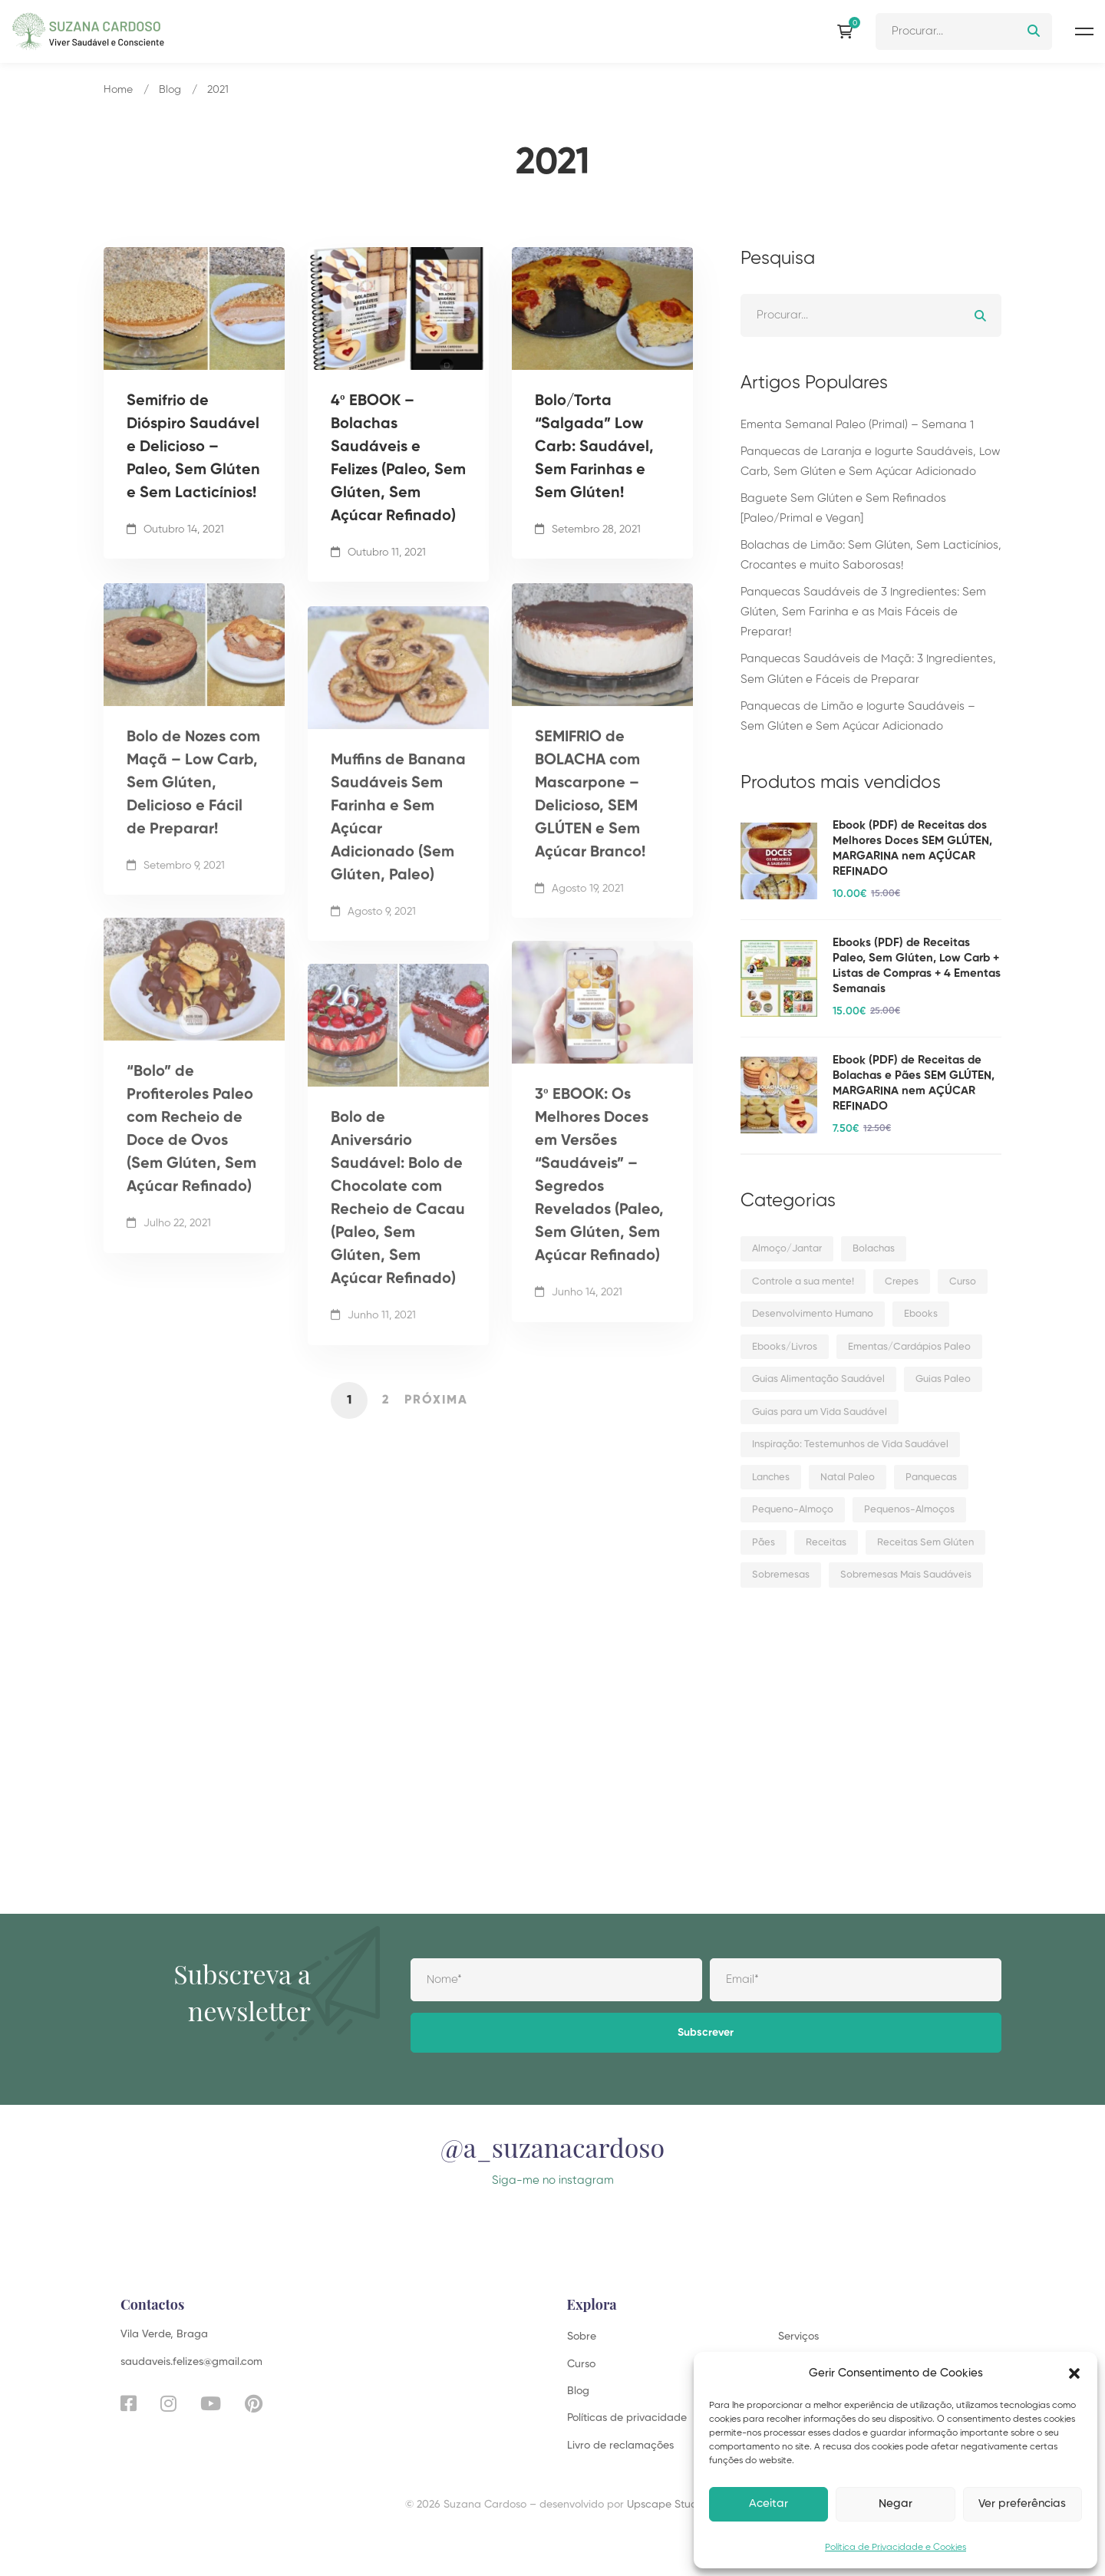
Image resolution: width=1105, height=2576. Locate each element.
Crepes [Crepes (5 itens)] (902, 1282)
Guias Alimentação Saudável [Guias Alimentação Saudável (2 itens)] (818, 1379)
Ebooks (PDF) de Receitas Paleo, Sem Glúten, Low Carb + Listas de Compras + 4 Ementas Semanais (917, 965)
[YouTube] (210, 2403)
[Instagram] (168, 2403)
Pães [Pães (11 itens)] (763, 1543)
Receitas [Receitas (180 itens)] (826, 1543)
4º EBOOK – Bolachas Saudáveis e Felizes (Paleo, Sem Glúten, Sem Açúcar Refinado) (398, 459)
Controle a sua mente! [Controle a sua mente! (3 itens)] (803, 1282)
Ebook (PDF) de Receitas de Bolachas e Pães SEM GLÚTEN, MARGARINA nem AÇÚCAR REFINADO (914, 1083)
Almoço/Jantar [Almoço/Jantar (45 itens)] (787, 1249)
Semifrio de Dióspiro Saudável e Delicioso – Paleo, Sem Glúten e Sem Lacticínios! (193, 447)
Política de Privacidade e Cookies (895, 2547)
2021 (218, 89)
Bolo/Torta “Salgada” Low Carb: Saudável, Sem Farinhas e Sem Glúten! (594, 447)
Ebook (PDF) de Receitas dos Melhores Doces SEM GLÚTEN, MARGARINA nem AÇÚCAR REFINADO (912, 848)
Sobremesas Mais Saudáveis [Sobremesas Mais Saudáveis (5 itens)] (905, 1575)
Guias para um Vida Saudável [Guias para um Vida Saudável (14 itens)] (819, 1412)
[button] (1074, 2373)
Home (118, 89)
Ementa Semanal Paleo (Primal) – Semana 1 (857, 424)
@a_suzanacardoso (552, 2162)
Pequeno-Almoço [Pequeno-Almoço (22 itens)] (792, 1510)
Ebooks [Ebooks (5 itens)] (921, 1314)
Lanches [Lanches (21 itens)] (771, 1478)
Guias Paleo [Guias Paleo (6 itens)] (943, 1379)
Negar (895, 2503)
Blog (170, 89)
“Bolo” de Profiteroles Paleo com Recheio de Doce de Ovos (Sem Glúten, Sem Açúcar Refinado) (191, 1149)
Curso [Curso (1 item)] (962, 1282)
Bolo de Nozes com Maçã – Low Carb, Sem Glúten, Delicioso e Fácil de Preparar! (193, 802)
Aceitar (768, 2503)
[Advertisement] (871, 1729)
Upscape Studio (666, 2504)
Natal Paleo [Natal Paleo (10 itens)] (847, 1478)
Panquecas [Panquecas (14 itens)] (931, 1478)
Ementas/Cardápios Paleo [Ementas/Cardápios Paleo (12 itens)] (909, 1347)
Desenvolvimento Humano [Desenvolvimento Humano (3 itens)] (812, 1314)
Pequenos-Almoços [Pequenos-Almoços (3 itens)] (909, 1510)
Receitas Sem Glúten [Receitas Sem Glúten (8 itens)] (925, 1543)
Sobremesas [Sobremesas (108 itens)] (781, 1575)
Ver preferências (1022, 2503)
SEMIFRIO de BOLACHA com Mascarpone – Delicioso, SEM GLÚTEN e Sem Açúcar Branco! (590, 814)
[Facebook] (128, 2403)
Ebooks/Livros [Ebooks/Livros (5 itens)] (784, 1347)
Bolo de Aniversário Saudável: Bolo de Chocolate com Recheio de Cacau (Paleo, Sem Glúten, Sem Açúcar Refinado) (398, 1218)
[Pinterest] (253, 2403)
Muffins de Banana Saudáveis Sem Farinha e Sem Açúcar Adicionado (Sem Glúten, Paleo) (398, 837)
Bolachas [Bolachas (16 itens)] (874, 1249)
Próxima (436, 1400)
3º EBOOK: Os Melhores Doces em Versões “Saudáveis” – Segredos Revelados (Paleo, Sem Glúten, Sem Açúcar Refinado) (599, 1195)
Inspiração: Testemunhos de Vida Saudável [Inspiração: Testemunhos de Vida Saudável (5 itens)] (850, 1445)
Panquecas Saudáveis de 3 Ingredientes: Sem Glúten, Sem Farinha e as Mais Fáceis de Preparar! (863, 612)
